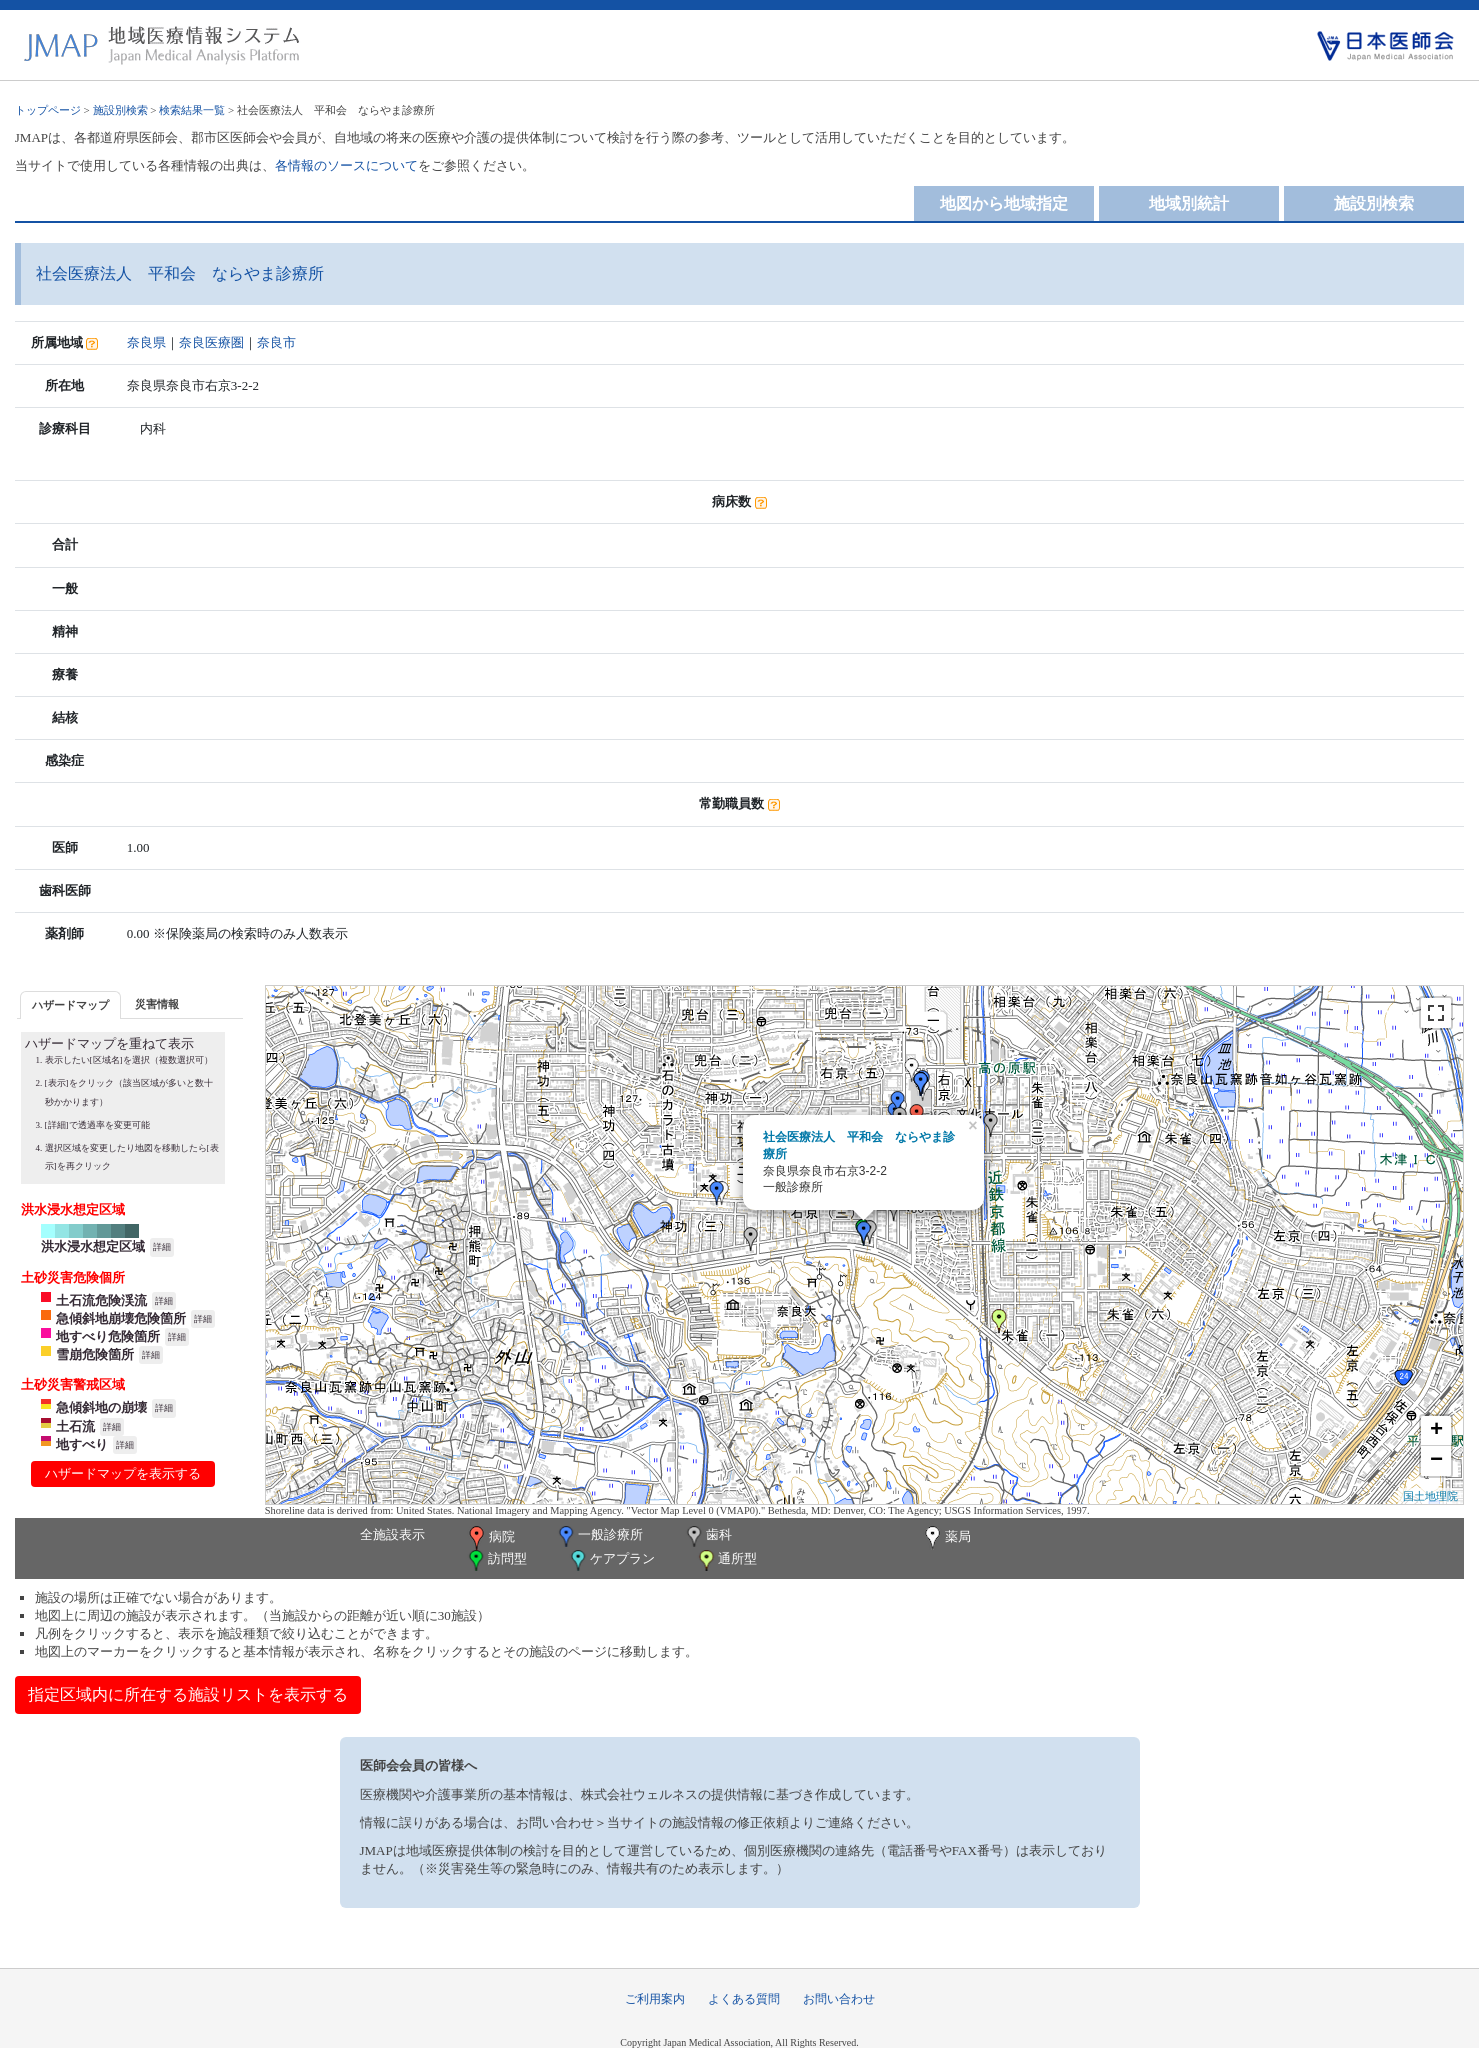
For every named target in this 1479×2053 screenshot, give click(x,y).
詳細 (162, 1247)
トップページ (48, 110)
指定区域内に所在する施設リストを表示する (188, 1694)
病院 (490, 1538)
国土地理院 (1430, 1496)
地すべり (82, 1444)
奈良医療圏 (211, 342)
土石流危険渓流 (101, 1300)
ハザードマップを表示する (123, 1473)
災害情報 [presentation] (157, 1004)
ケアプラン (611, 1560)
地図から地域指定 (1004, 203)
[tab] (70, 1004)
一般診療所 (599, 1536)
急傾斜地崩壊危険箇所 (121, 1318)
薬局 (946, 1538)
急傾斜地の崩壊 (101, 1407)
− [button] (1436, 1461)
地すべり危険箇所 (108, 1336)
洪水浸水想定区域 (93, 1246)
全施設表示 (392, 1534)
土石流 (75, 1426)
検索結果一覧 (192, 110)
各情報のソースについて (346, 165)
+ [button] (1436, 1431)
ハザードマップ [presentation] (70, 1005)
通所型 (726, 1560)
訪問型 (496, 1560)
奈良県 (146, 342)
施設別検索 (120, 110)
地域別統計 (1189, 203)
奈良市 (276, 342)
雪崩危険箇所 (95, 1354)
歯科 (707, 1536)
